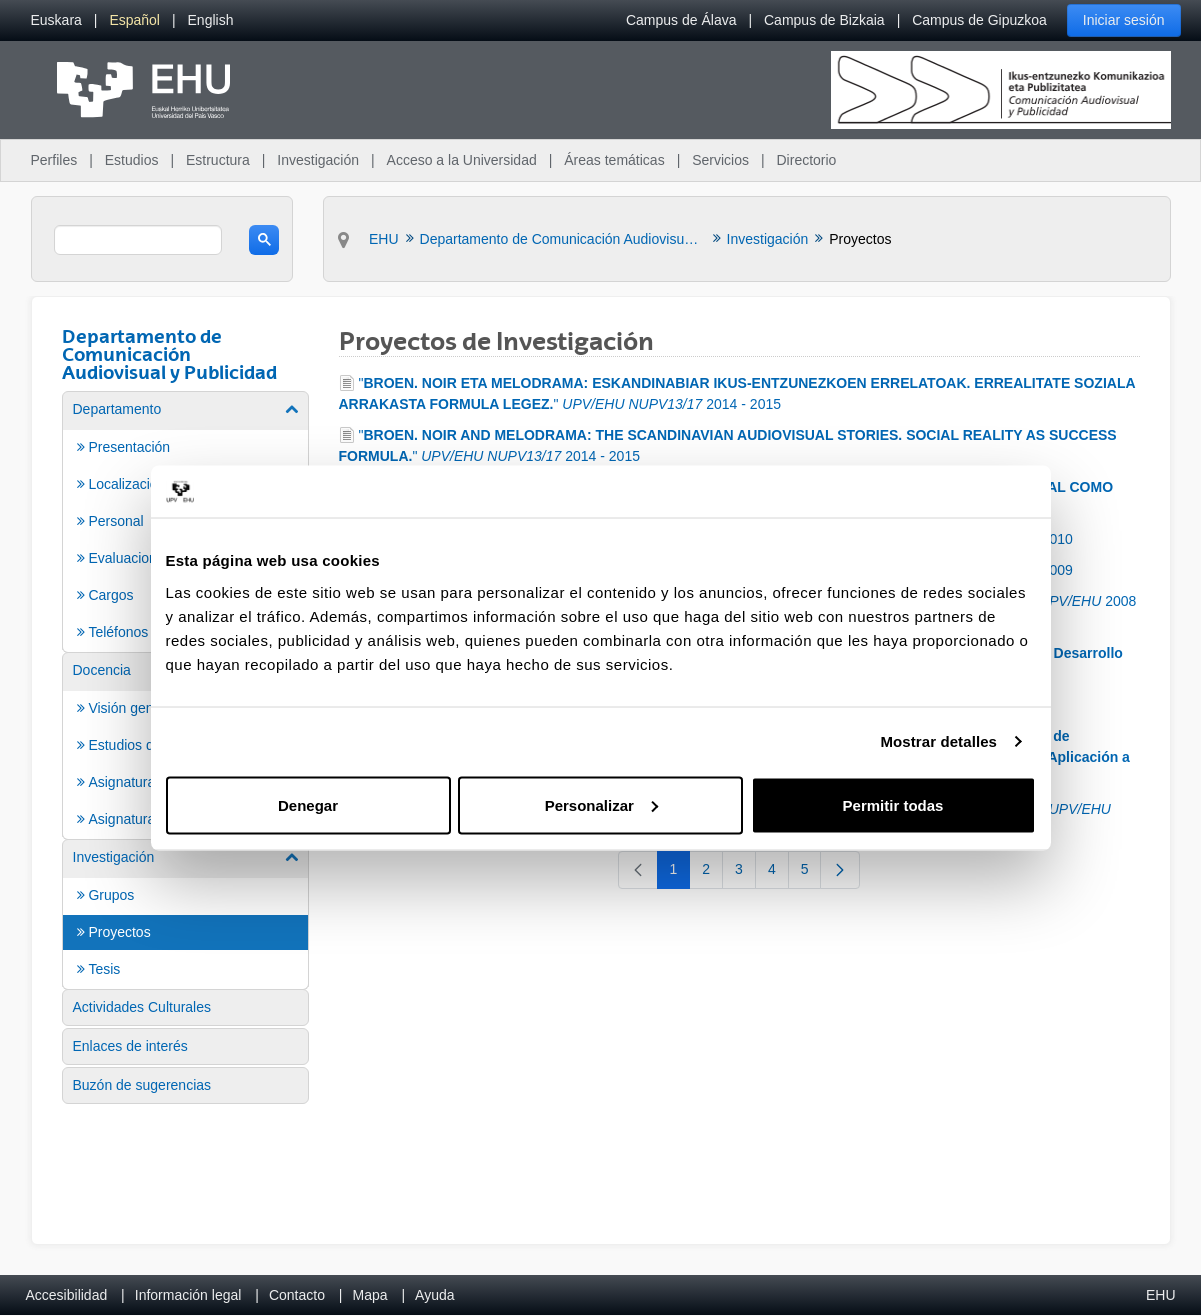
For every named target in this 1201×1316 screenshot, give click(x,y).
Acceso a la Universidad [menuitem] (462, 160)
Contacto (297, 1295)
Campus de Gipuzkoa (979, 20)
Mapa (369, 1295)
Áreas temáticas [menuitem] (614, 160)
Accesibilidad (67, 1295)
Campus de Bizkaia (824, 20)
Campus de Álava (681, 20)
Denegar (308, 804)
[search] (138, 240)
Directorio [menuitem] (807, 160)
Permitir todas (893, 804)
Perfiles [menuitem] (54, 160)
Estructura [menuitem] (218, 160)
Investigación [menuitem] (318, 160)
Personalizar (601, 804)
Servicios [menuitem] (720, 160)
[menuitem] (56, 20)
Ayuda (434, 1295)
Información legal (188, 1295)
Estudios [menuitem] (132, 160)
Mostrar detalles (938, 741)
